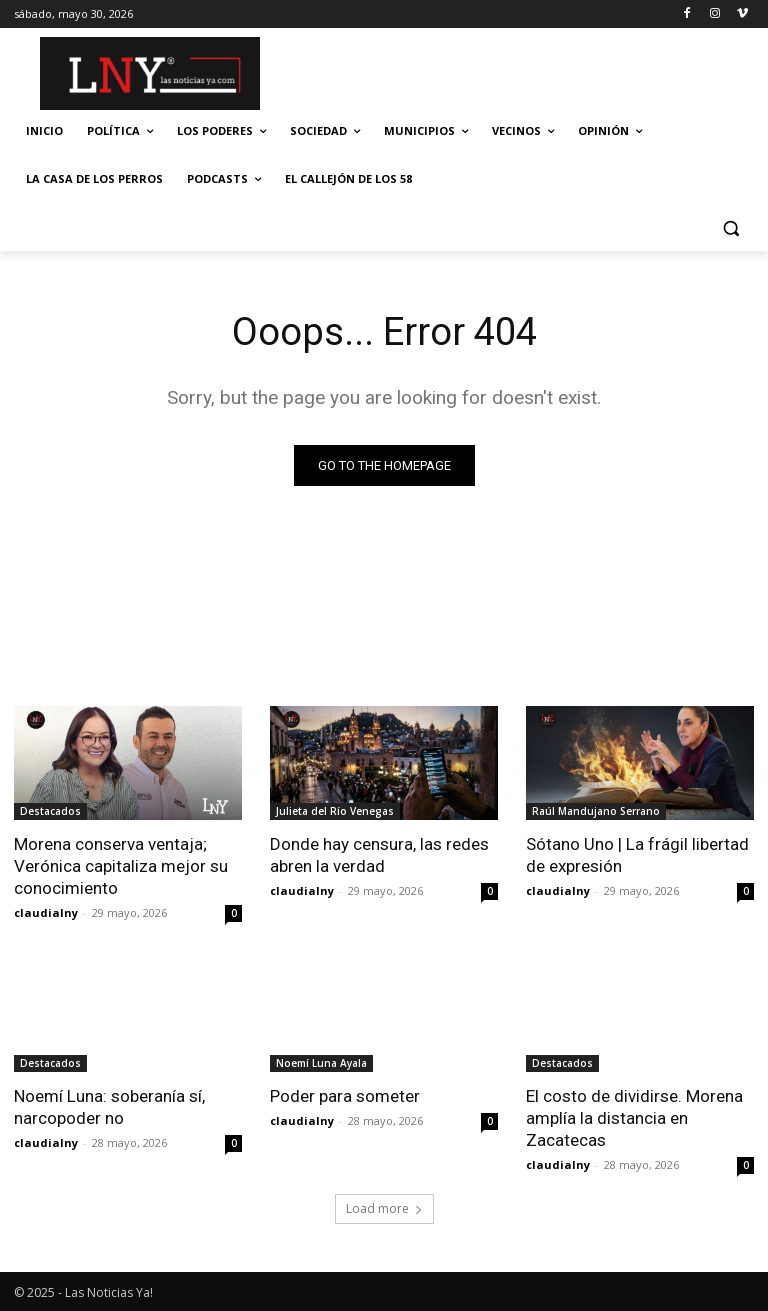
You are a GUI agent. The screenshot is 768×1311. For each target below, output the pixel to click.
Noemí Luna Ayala (321, 1063)
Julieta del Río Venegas (335, 811)
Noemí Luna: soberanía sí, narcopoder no (109, 1107)
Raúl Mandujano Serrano (596, 811)
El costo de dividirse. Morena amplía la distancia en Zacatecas (634, 1118)
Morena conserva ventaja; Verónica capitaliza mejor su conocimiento (121, 866)
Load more (384, 1208)
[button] (730, 227)
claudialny (46, 912)
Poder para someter (345, 1096)
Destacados (50, 811)
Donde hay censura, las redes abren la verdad (379, 855)
